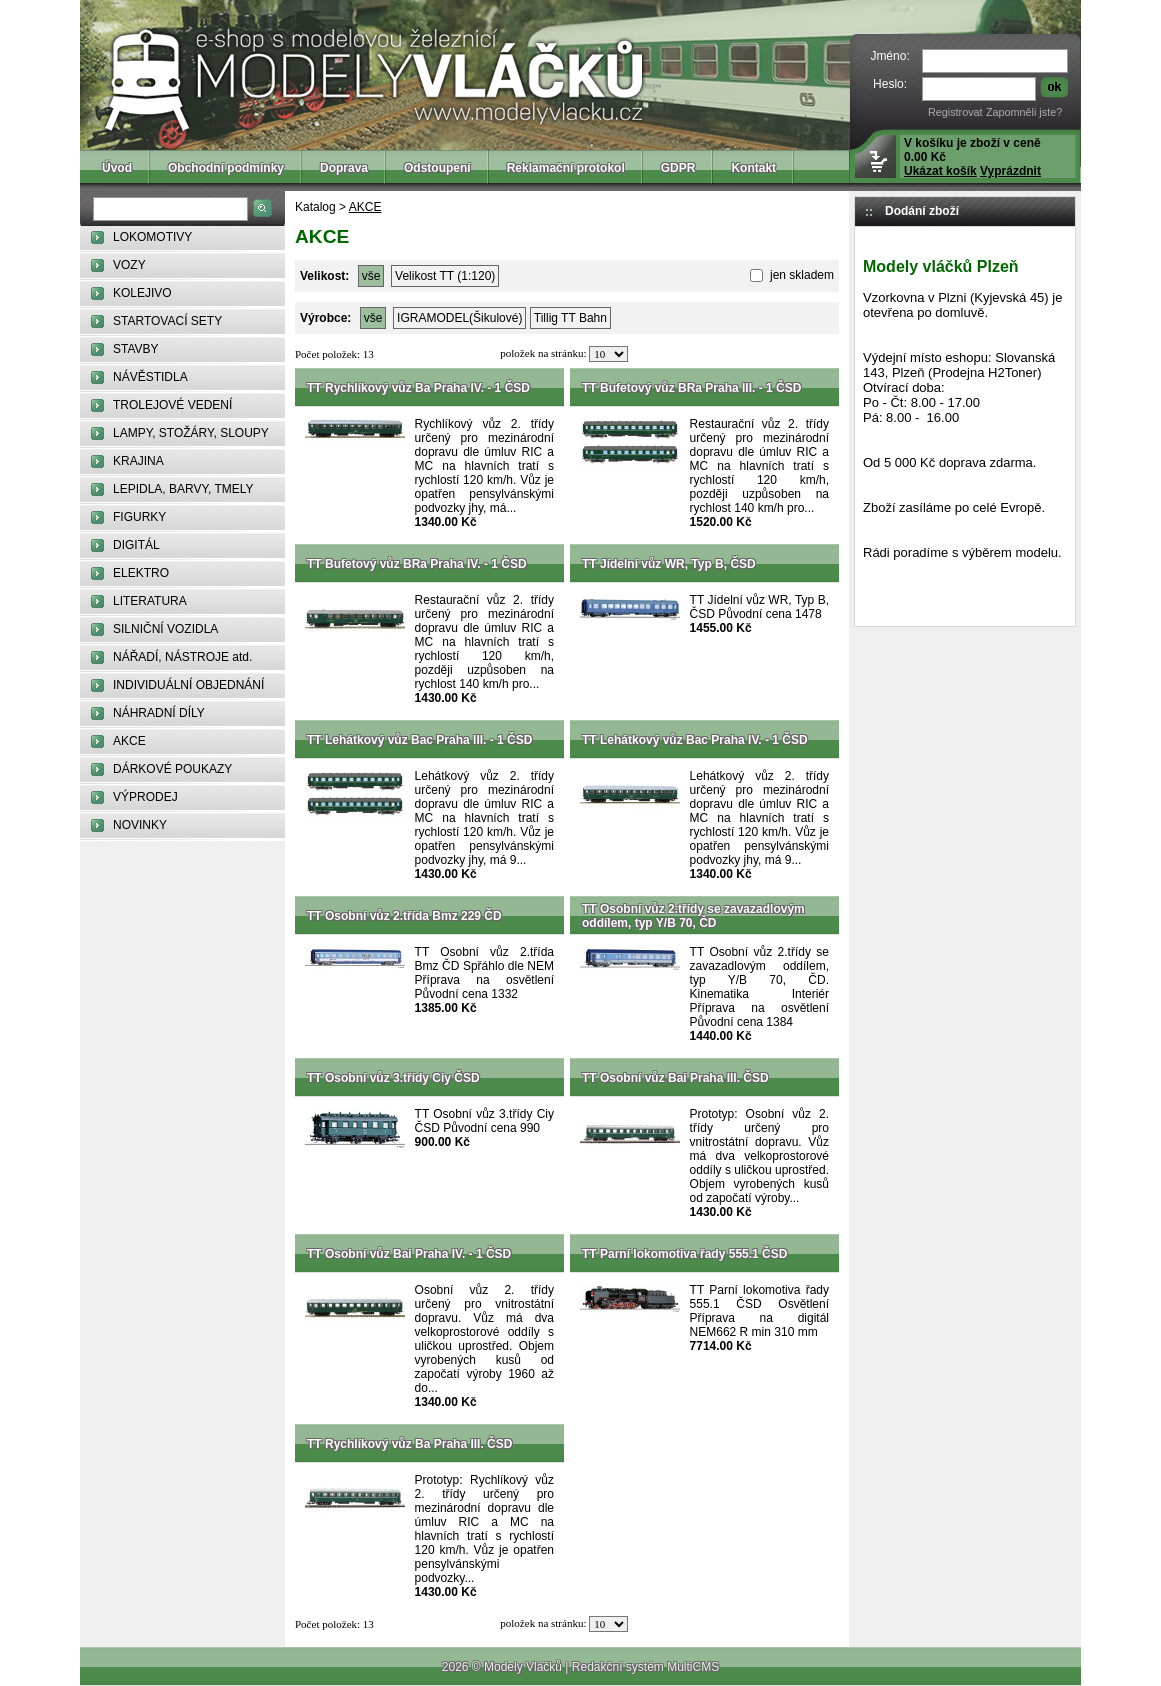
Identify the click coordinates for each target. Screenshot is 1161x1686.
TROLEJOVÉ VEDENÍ (172, 405)
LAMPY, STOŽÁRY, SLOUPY (191, 433)
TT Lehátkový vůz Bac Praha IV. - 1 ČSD (695, 740)
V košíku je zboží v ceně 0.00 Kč (972, 157)
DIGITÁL (136, 545)
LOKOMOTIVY (152, 237)
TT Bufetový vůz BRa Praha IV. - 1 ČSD (417, 564)
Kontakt (753, 168)
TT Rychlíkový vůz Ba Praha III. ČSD (409, 1444)
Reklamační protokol (566, 168)
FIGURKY (139, 517)
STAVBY (136, 349)
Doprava (344, 168)
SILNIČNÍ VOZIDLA (165, 629)
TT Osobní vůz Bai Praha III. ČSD (675, 1078)
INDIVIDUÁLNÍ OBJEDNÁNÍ (188, 685)
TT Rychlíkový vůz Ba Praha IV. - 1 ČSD (418, 388)
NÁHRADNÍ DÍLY (159, 713)
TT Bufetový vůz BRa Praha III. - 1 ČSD (691, 388)
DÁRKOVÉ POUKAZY (172, 769)
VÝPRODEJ (145, 797)
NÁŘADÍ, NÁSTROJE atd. (182, 657)
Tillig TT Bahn (570, 318)
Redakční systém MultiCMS (645, 1667)
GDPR (678, 168)
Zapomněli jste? (1024, 112)
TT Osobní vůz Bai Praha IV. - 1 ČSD (409, 1254)
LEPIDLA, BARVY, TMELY (183, 489)
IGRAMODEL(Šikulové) (459, 318)
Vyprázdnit (1010, 171)
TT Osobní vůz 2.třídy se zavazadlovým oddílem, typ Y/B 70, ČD (693, 916)
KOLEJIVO (142, 293)
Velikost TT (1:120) (445, 276)
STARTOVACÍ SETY (167, 321)
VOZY (129, 265)
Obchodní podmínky (226, 168)
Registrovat (955, 112)
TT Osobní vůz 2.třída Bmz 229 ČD (404, 916)
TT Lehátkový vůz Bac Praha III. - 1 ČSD (419, 740)
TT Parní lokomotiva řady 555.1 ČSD (684, 1254)
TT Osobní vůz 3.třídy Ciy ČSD (393, 1078)
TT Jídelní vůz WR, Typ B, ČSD (669, 564)
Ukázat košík (940, 171)
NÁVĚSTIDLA (150, 377)
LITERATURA (150, 601)
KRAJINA (138, 461)
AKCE (129, 741)
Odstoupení (437, 168)
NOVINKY (140, 825)
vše (371, 276)
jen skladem (800, 275)
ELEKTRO (141, 573)
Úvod (117, 168)
